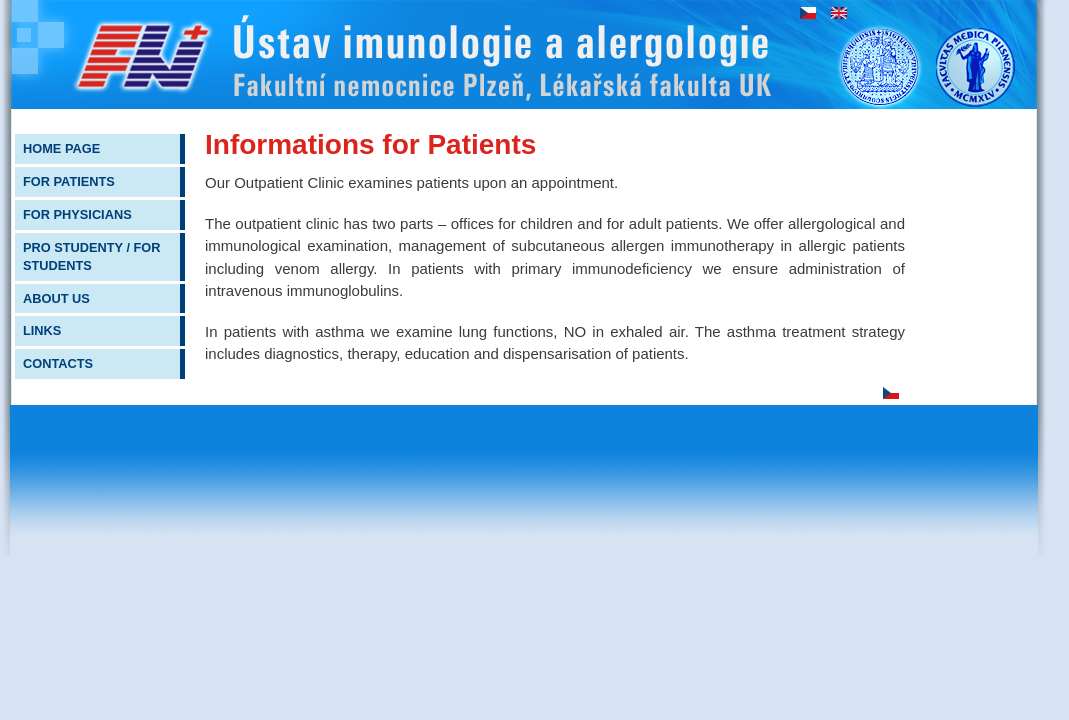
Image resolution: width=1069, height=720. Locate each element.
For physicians (77, 214)
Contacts (58, 363)
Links (42, 330)
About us (56, 298)
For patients (69, 181)
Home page (61, 148)
